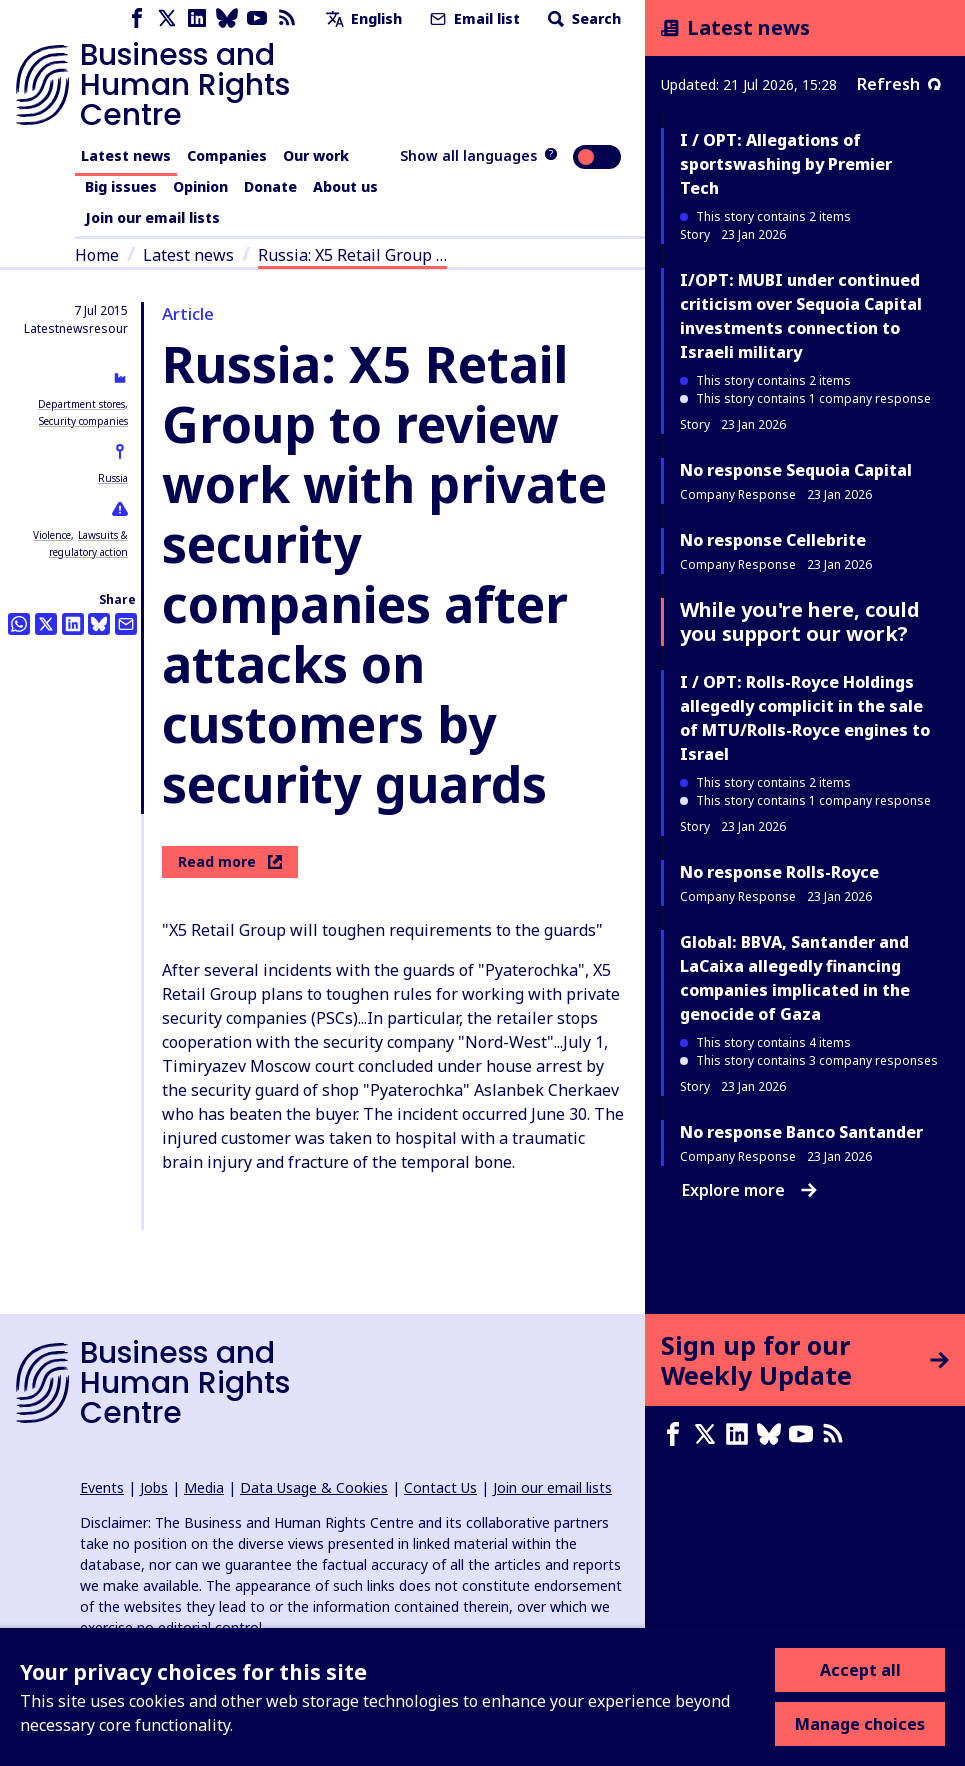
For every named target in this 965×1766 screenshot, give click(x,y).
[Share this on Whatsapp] (19, 624)
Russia (113, 478)
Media (204, 1487)
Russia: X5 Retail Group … (352, 255)
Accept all (860, 1670)
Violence (52, 535)
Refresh (899, 84)
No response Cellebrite (773, 540)
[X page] (167, 18)
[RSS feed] (287, 18)
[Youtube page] (257, 18)
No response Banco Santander (801, 1132)
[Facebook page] (137, 18)
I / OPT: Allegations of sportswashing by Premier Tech (786, 164)
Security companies (83, 421)
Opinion (200, 186)
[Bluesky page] (227, 18)
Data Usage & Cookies (314, 1487)
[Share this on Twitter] (46, 624)
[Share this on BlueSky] (99, 624)
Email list (473, 18)
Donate (270, 186)
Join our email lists (152, 217)
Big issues (121, 186)
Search (582, 18)
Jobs (154, 1487)
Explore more (749, 1190)
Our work (316, 155)
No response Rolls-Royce (779, 872)
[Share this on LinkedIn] (73, 624)
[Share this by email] (126, 624)
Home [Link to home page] (97, 255)
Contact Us (440, 1487)
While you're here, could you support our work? (800, 621)
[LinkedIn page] (197, 18)
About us (345, 186)
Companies (227, 155)
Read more (230, 861)
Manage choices (860, 1724)
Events (102, 1487)
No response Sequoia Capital (796, 470)
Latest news (126, 155)
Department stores (81, 404)
